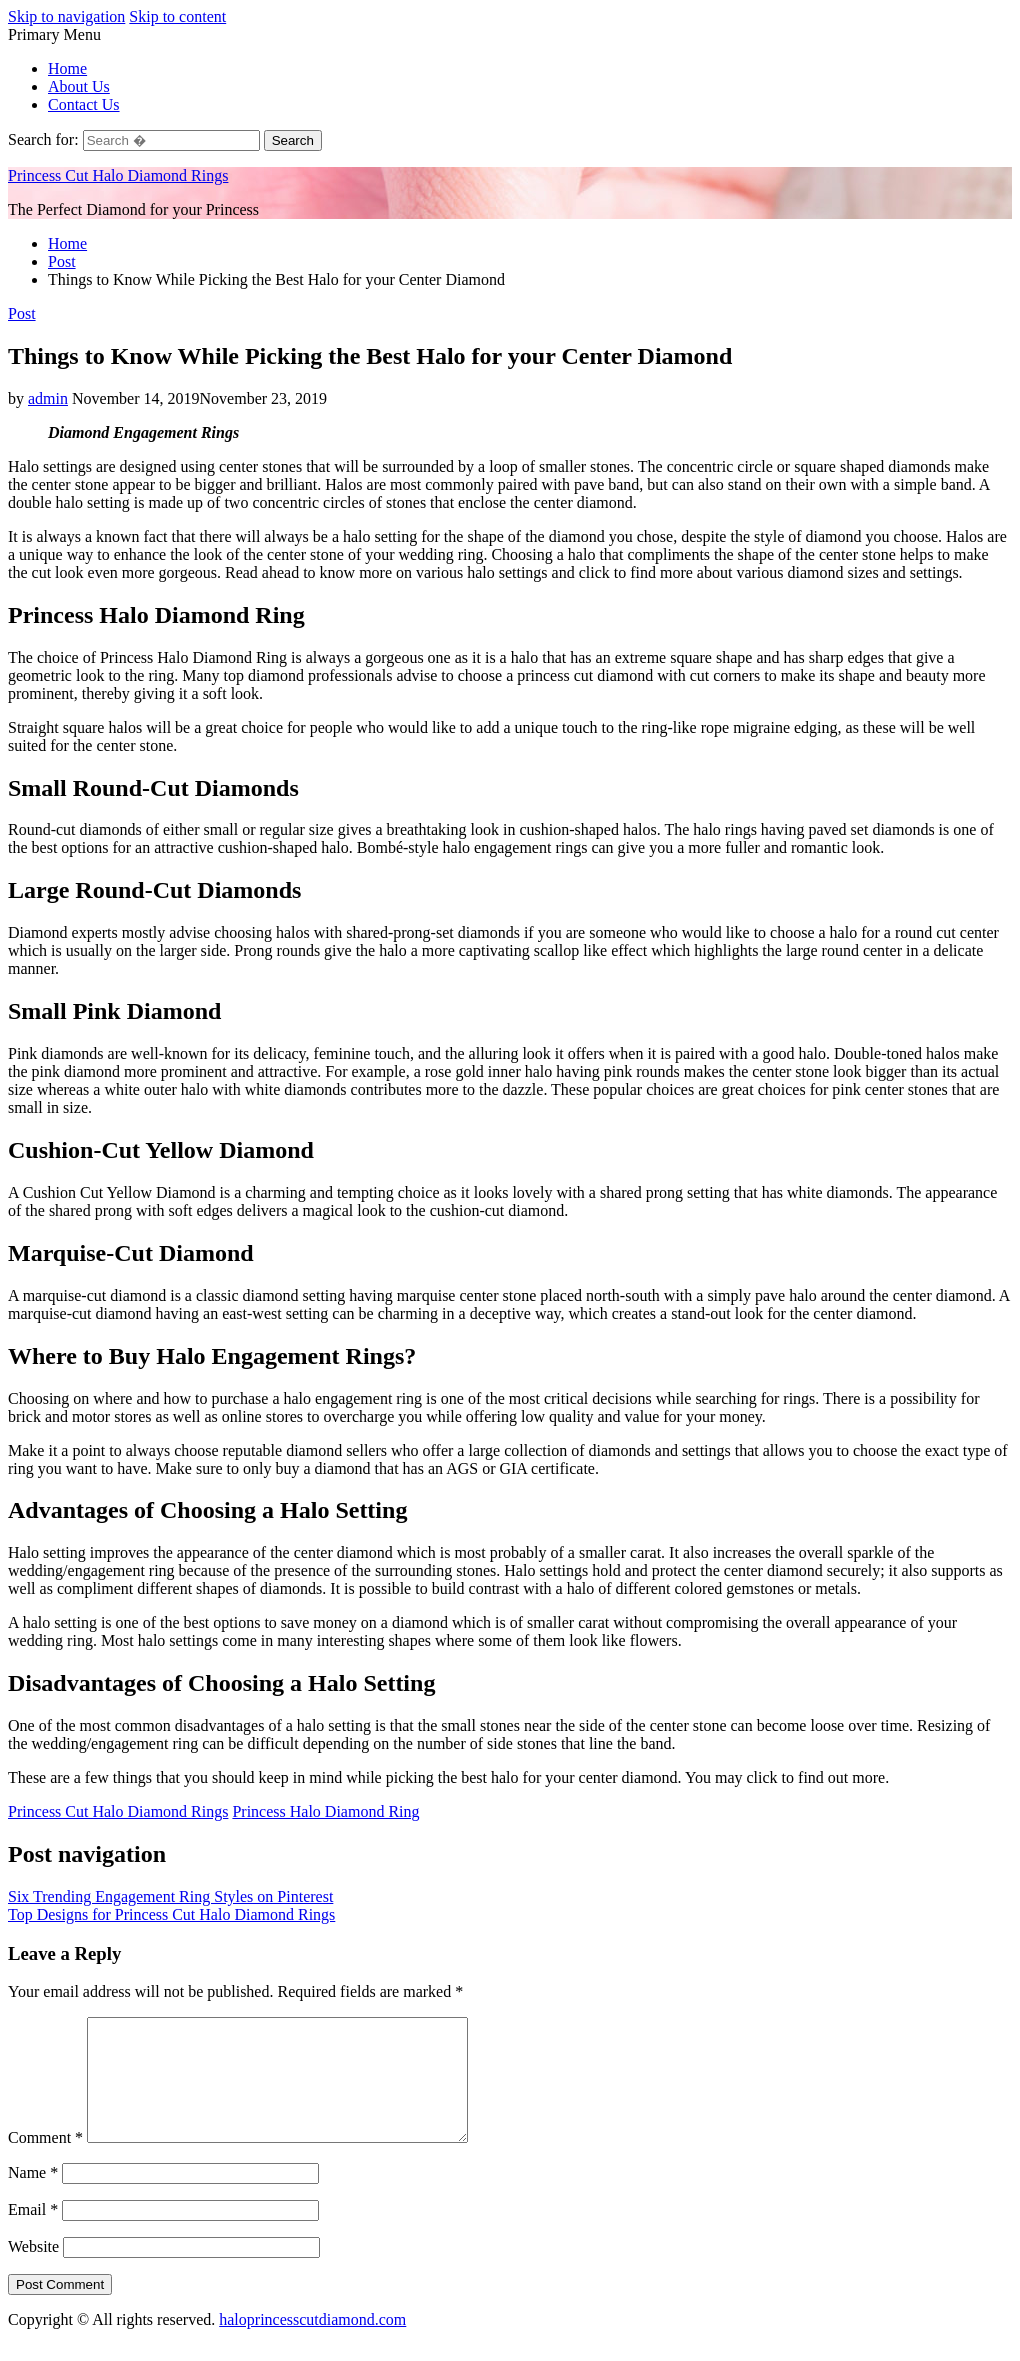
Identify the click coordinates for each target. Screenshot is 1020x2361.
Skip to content (177, 16)
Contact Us (84, 104)
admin (48, 398)
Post (22, 313)
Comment (45, 2161)
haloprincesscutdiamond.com (312, 2343)
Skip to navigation (66, 16)
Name (33, 2196)
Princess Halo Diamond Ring (325, 1811)
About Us (79, 86)
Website (33, 2270)
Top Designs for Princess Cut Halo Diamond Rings (171, 1914)
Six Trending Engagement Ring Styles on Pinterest (170, 1896)
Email (33, 2233)
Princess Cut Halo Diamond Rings (118, 175)
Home (67, 68)
